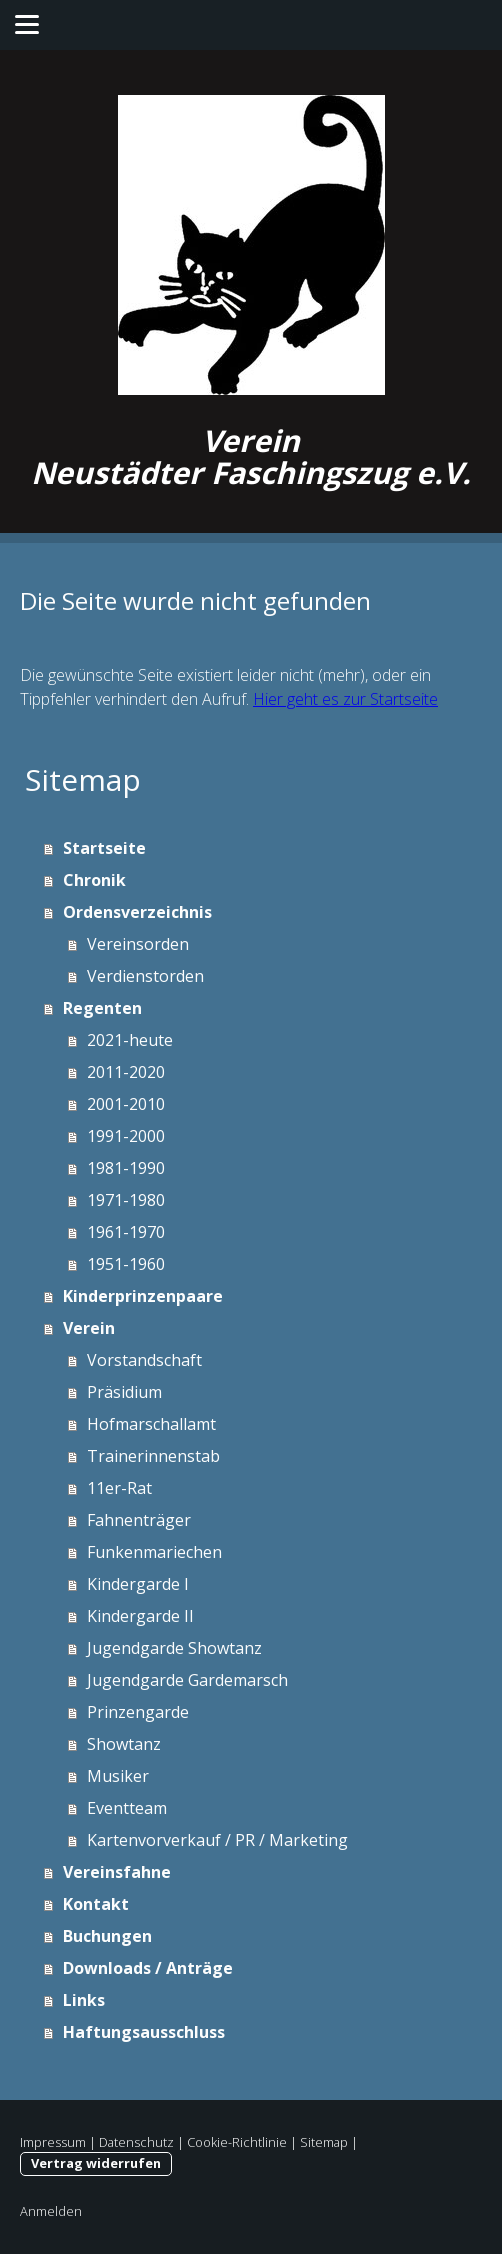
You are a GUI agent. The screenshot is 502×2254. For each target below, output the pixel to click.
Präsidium (124, 1392)
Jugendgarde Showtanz (174, 1648)
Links (84, 2000)
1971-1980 (126, 1200)
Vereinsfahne (117, 1872)
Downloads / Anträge (148, 1968)
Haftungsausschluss (144, 2032)
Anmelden (51, 2211)
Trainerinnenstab (153, 1456)
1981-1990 (126, 1168)
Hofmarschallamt (151, 1424)
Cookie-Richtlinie (237, 2142)
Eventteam (127, 1808)
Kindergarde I (138, 1584)
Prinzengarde (138, 1712)
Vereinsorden (138, 944)
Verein (89, 1328)
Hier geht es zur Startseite (345, 699)
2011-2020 (126, 1072)
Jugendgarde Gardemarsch (187, 1680)
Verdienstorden (145, 976)
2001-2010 (126, 1104)
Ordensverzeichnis (137, 912)
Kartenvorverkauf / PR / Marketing (217, 1840)
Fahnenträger (139, 1520)
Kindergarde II (140, 1616)
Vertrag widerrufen (96, 2163)
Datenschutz (136, 2142)
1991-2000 (126, 1136)
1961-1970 (126, 1232)
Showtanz (124, 1744)
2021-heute (130, 1040)
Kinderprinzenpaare (143, 1296)
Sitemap (324, 2142)
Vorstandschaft (144, 1360)
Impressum (53, 2142)
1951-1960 (126, 1264)
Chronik (94, 880)
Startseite (104, 848)
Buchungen (107, 1936)
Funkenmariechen (154, 1552)
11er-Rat (119, 1488)
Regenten (102, 1008)
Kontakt (96, 1904)
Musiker (118, 1776)
